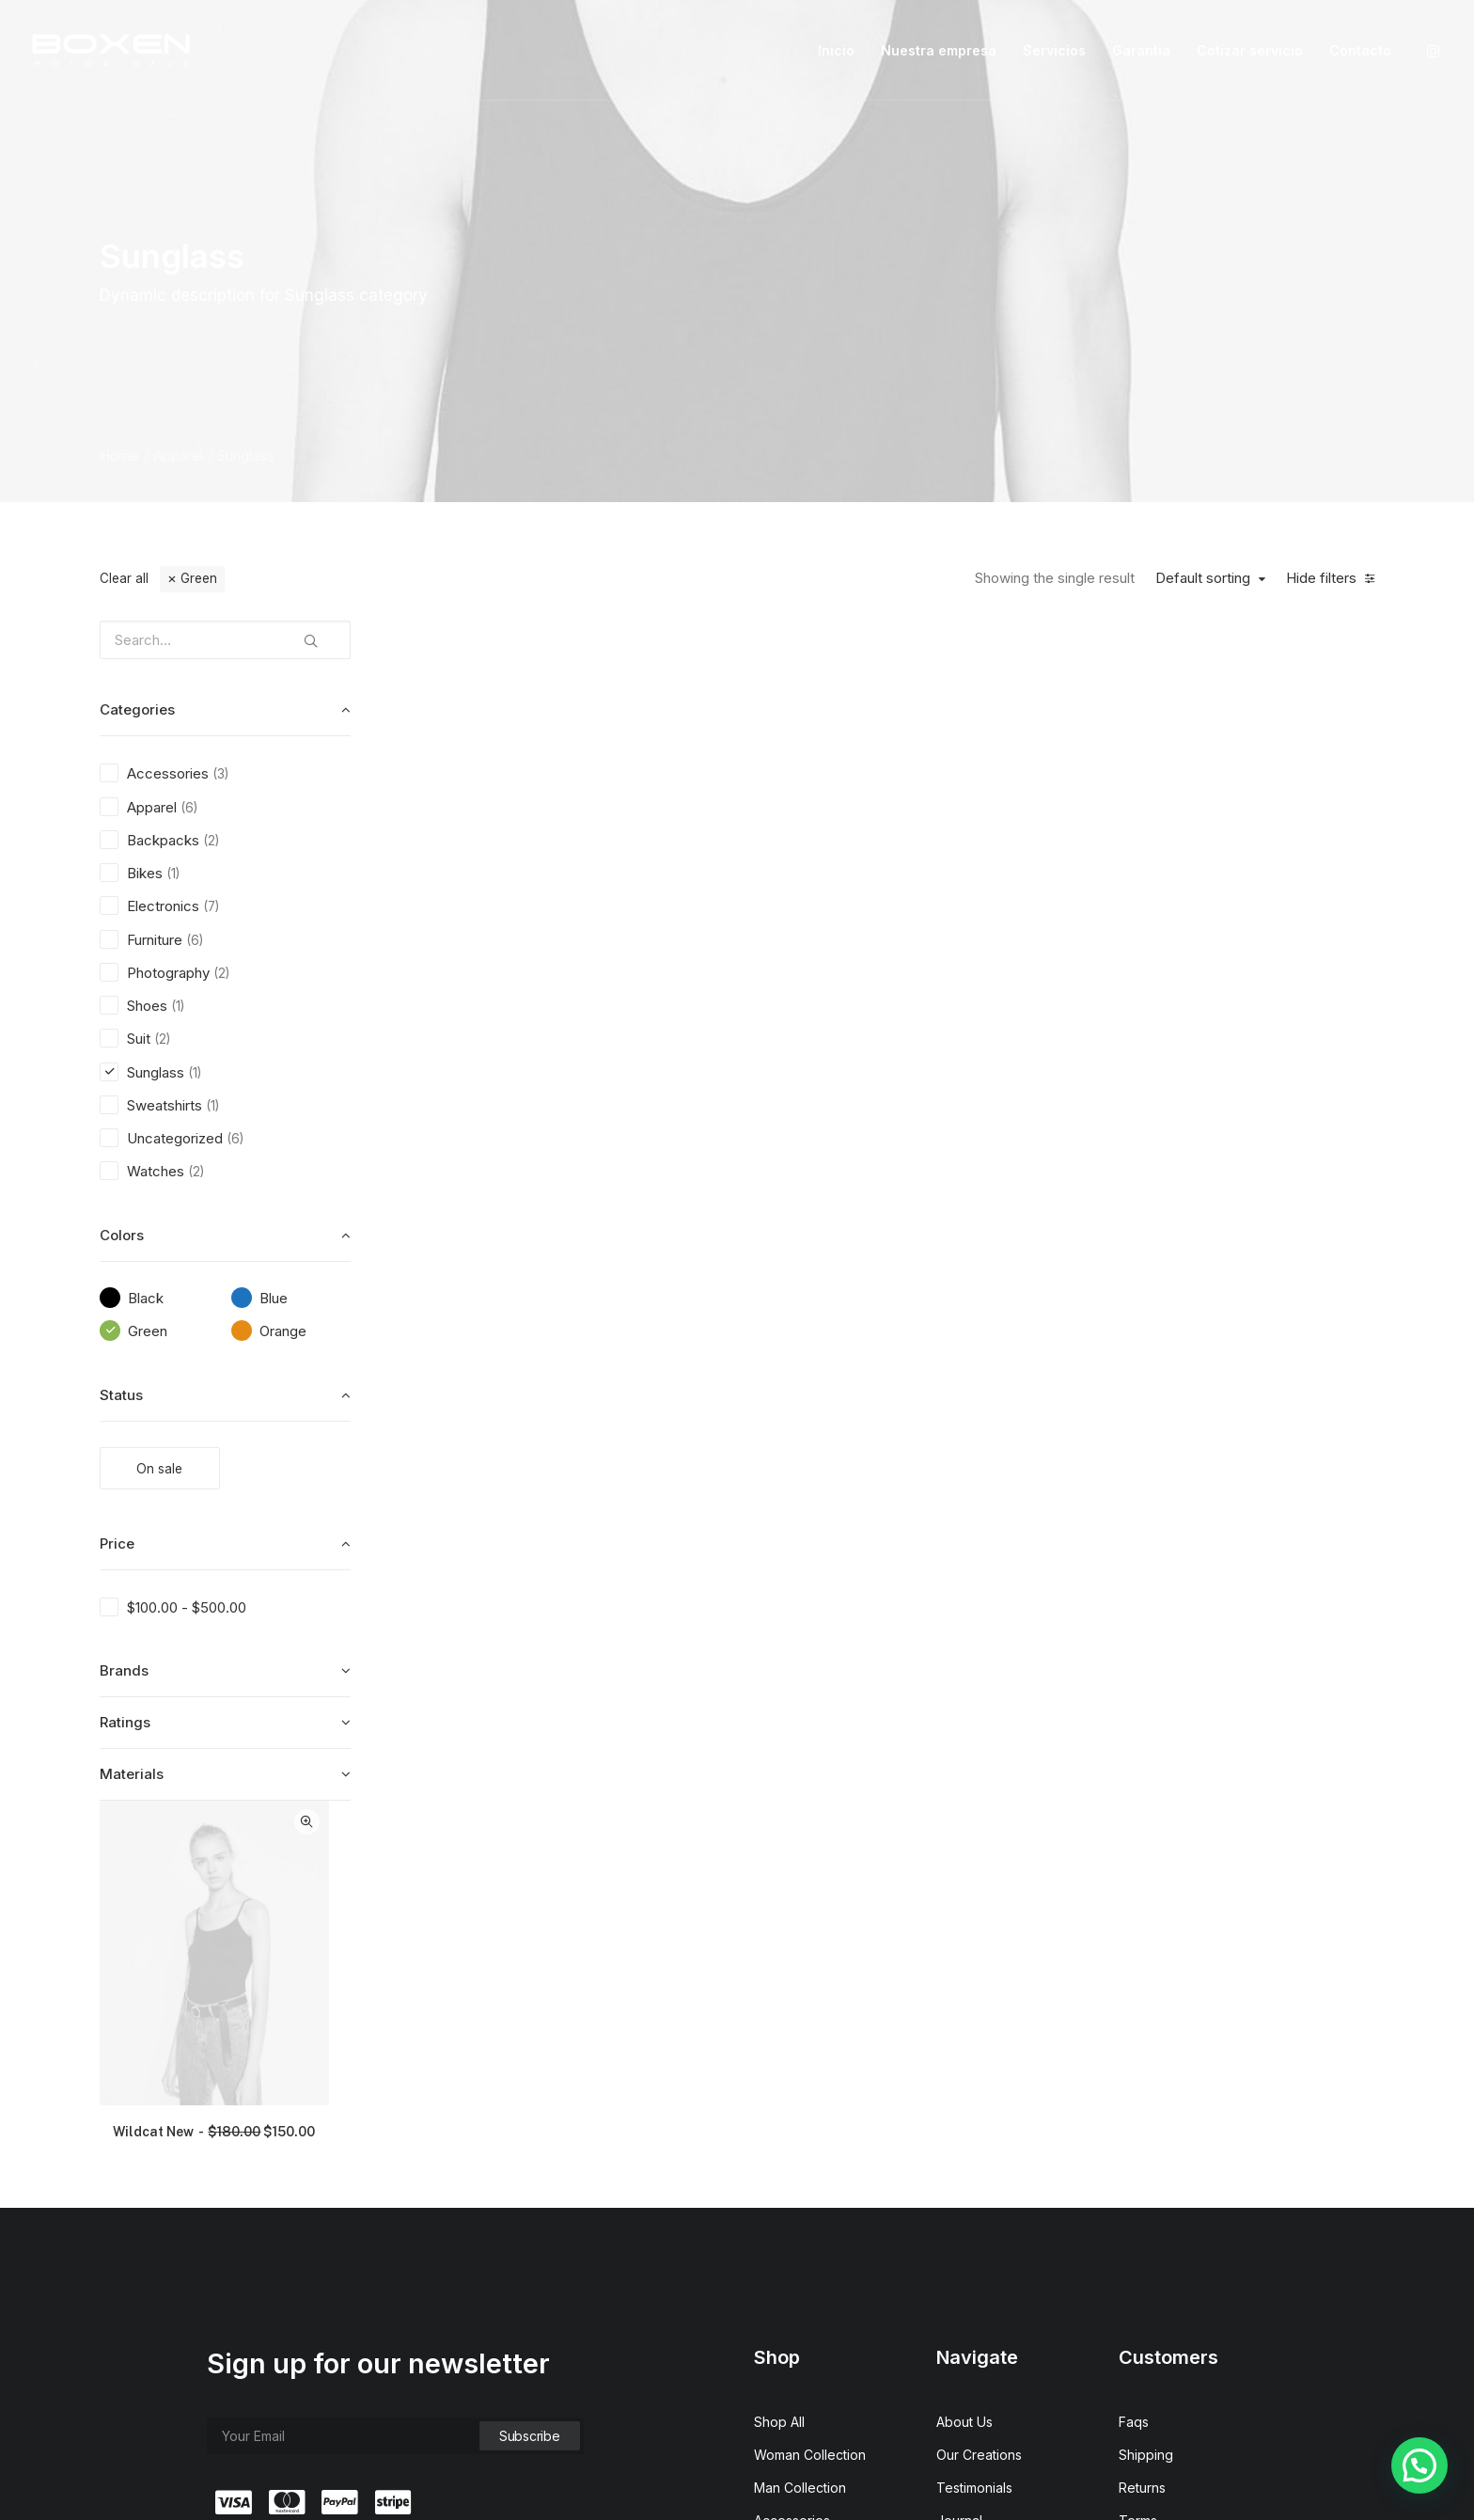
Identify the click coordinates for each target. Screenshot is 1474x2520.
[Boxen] (111, 50)
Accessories (792, 2164)
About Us (964, 2065)
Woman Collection (810, 2098)
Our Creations (979, 2098)
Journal (959, 2164)
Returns (1142, 2131)
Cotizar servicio (1250, 50)
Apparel (178, 456)
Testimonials (974, 2131)
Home (119, 456)
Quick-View (622, 641)
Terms (1138, 2164)
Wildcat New (532, 947)
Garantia (1141, 50)
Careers (961, 2197)
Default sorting (1202, 578)
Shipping (1146, 2098)
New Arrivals (792, 2197)
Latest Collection (805, 2230)
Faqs (1134, 2065)
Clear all (124, 578)
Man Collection (800, 2131)
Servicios (1054, 50)
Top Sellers (789, 2296)
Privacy (1142, 2197)
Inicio (836, 50)
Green (198, 578)
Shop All (779, 2065)
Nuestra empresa (938, 50)
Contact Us (970, 2230)
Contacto (1360, 50)
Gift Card (781, 2263)
